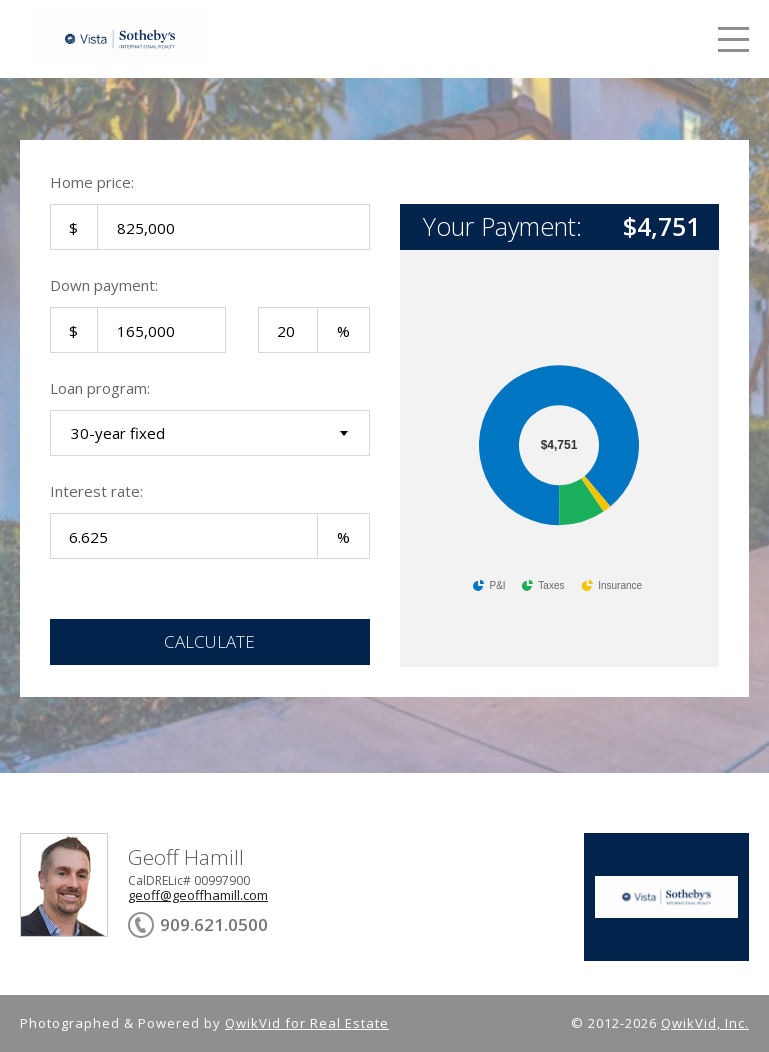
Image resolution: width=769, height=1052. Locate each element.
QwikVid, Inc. (705, 1023)
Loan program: (100, 388)
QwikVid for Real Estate (307, 1023)
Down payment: (104, 285)
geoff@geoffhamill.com (198, 895)
